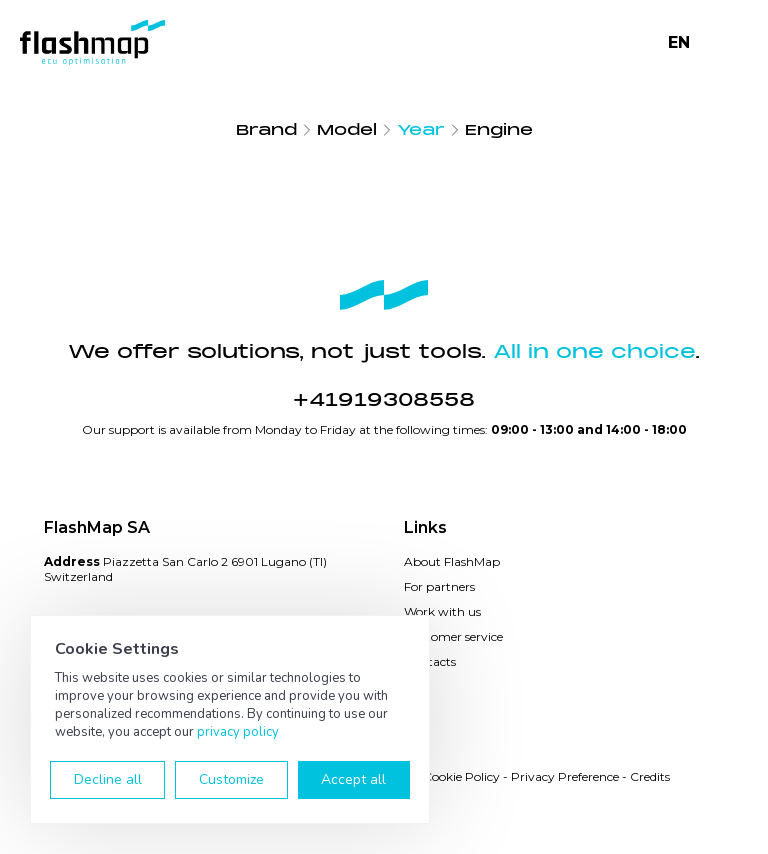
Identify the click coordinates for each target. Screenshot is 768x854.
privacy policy (238, 732)
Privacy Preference (565, 776)
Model (347, 130)
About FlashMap (452, 561)
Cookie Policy (461, 776)
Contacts (430, 661)
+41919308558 (384, 400)
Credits (650, 776)
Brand (266, 130)
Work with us (442, 611)
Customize (231, 779)
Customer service (453, 636)
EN (679, 42)
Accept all (353, 779)
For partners (439, 586)
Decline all (108, 779)
